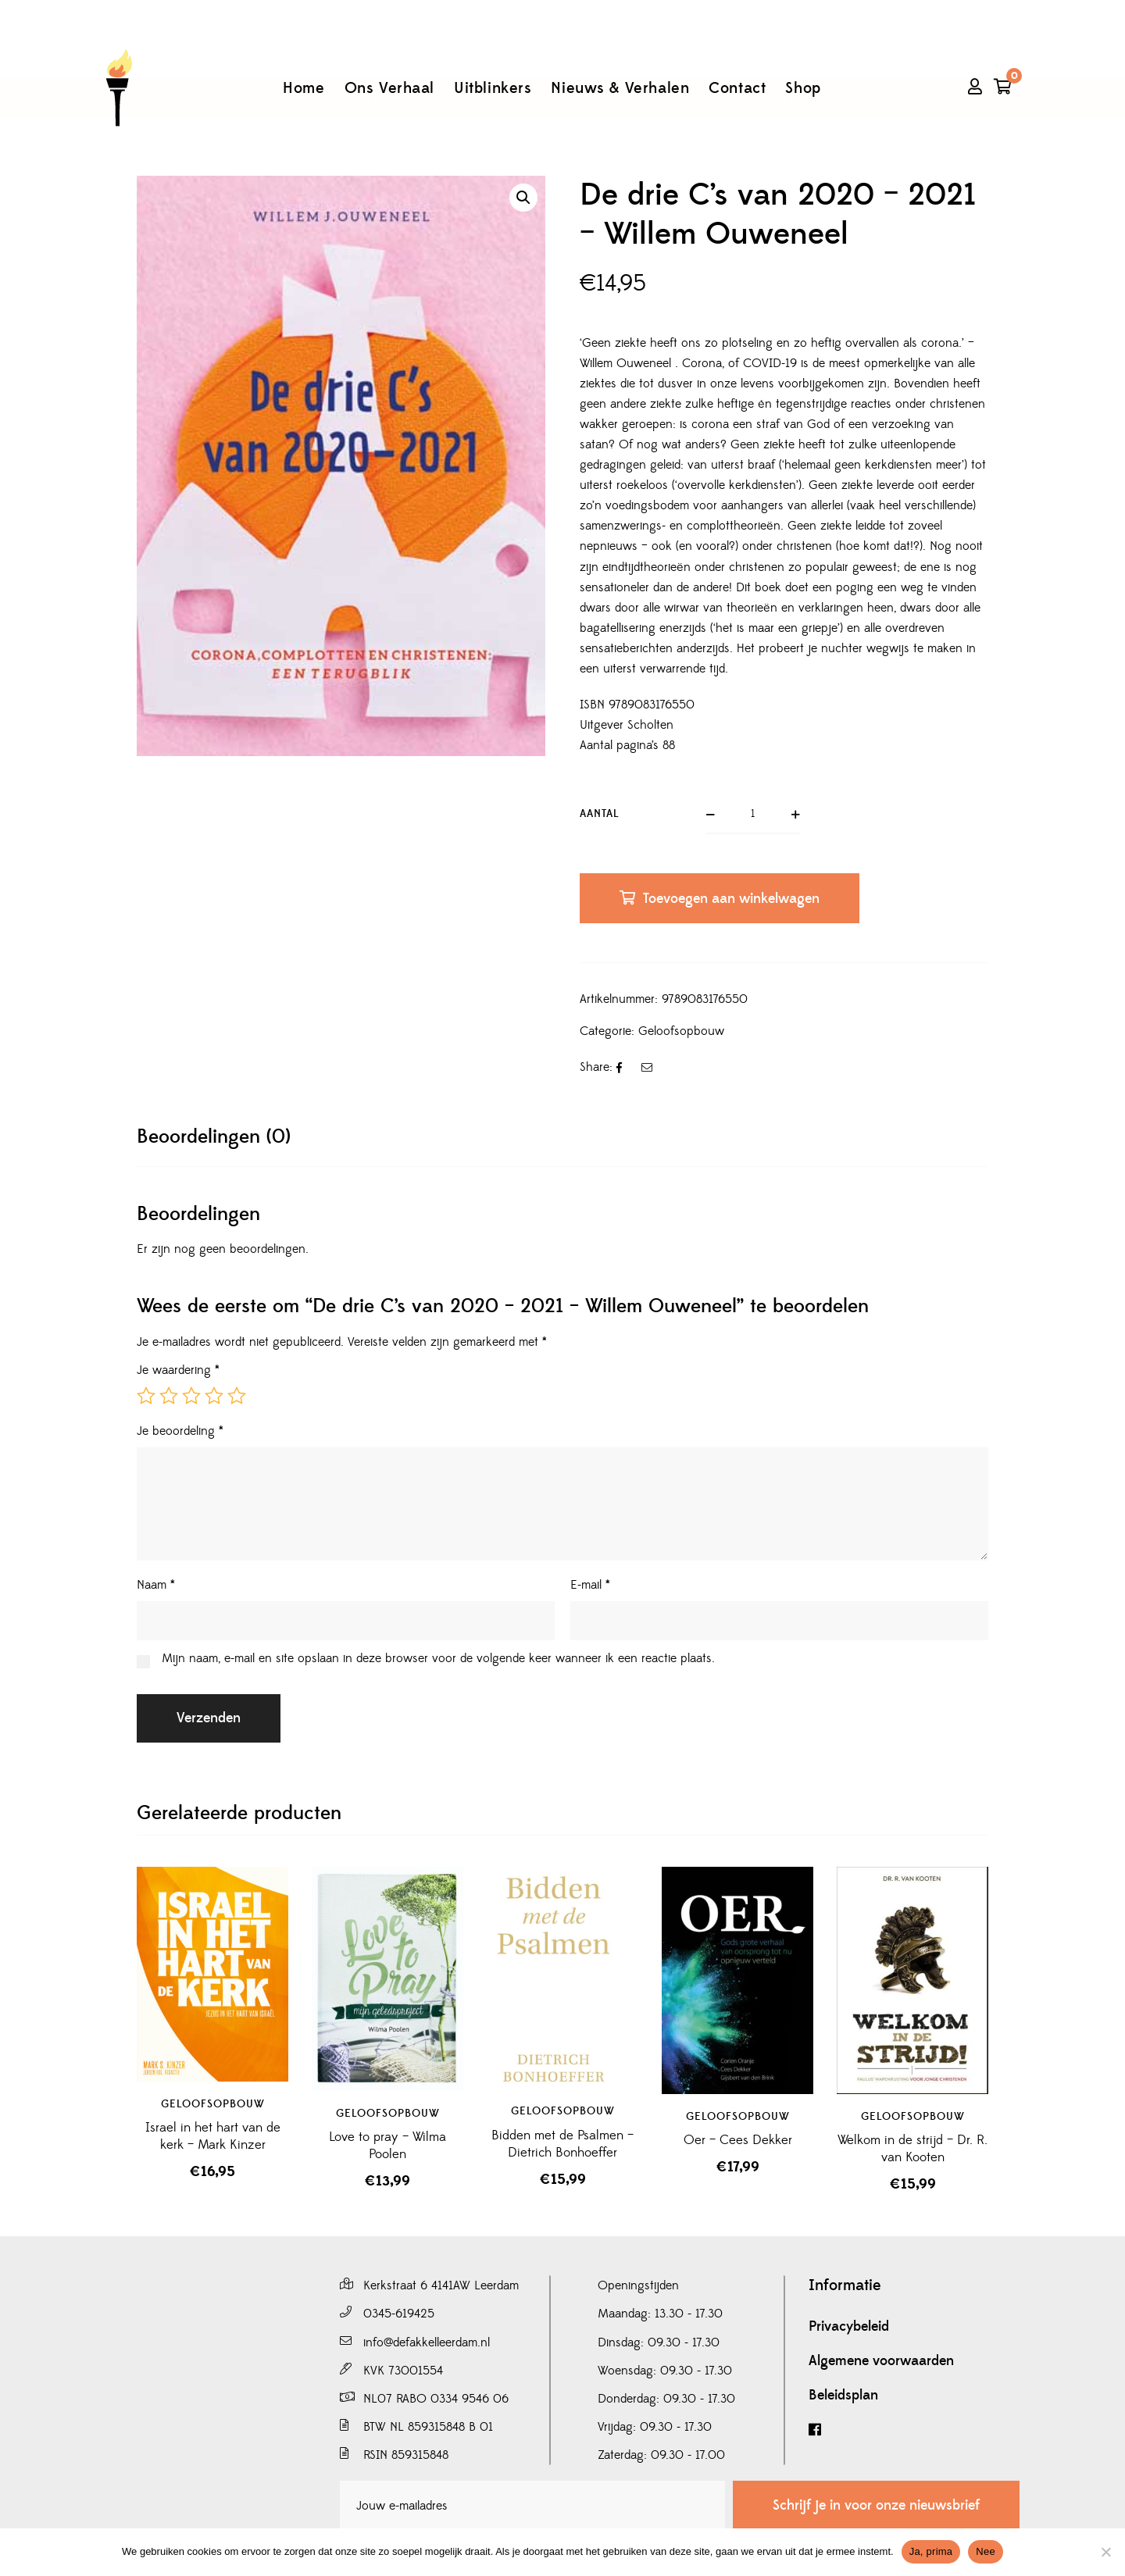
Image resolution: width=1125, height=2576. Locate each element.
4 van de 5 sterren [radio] (214, 1395)
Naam (156, 1585)
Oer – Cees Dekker (738, 2140)
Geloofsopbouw (681, 1031)
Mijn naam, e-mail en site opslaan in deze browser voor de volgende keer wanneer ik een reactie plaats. (438, 1658)
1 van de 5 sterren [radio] (146, 1395)
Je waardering (178, 1370)
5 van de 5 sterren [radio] (236, 1395)
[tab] (214, 1137)
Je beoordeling (180, 1431)
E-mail (590, 1585)
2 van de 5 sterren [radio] (168, 1395)
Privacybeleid (849, 2327)
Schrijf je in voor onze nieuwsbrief (876, 2505)
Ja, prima (931, 2551)
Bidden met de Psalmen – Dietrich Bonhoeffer (562, 2144)
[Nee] (1105, 2552)
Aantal (600, 814)
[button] (523, 198)
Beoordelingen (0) (214, 1137)
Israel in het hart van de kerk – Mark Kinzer (212, 2136)
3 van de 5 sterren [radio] (191, 1395)
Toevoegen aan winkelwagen (731, 899)
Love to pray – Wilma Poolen (387, 2145)
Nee (985, 2551)
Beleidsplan (843, 2395)
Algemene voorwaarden (881, 2361)
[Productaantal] (753, 814)
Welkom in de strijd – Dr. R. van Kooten (913, 2149)
